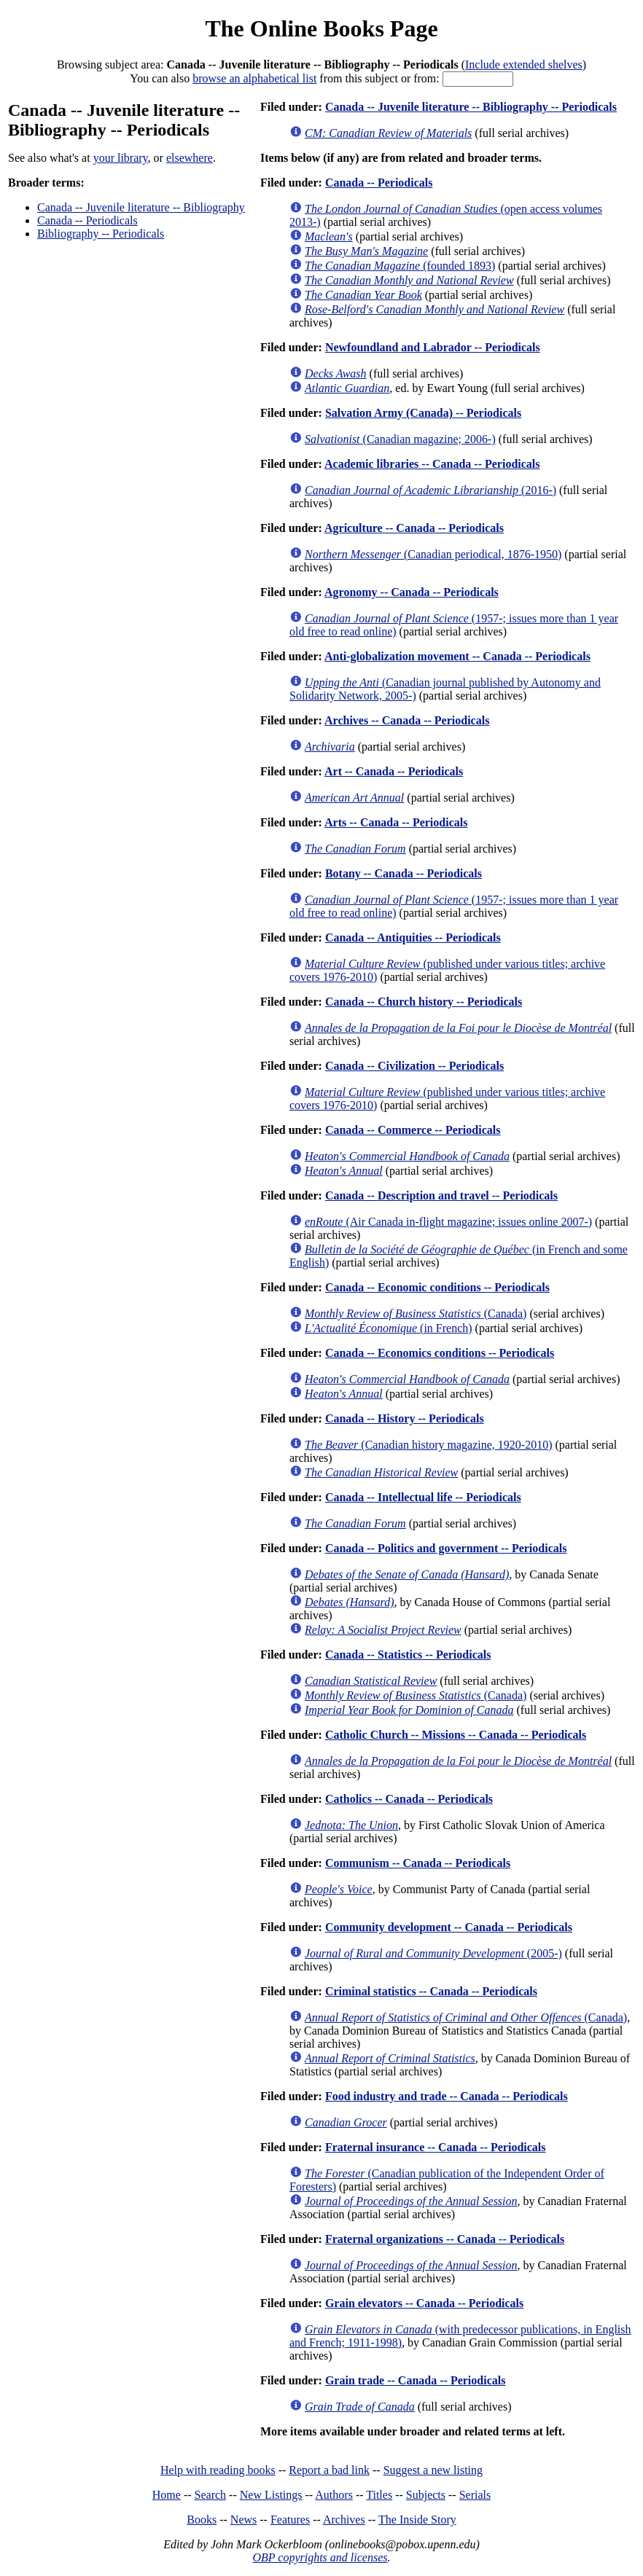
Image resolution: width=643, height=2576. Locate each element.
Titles (379, 2495)
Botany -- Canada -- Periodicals (403, 873)
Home (166, 2495)
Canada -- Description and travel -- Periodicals (441, 1195)
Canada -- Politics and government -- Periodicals (446, 1548)
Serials (475, 2495)
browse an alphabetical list (254, 78)
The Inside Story (417, 2519)
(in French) (388, 1328)
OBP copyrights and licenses (319, 2557)
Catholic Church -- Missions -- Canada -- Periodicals (455, 1735)
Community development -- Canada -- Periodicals (448, 1927)
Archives (344, 2519)
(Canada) (415, 1313)
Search (211, 2495)
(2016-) (430, 490)
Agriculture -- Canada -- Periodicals (414, 528)
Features (290, 2519)
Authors (334, 2495)
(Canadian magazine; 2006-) (400, 439)
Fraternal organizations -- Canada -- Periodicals (444, 2239)
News (243, 2519)
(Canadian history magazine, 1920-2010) (428, 1444)
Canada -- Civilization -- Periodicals (414, 1066)
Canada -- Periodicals (87, 220)
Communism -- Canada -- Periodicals (417, 1863)
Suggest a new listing (433, 2470)
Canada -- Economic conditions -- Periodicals (437, 1287)
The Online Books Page (321, 28)
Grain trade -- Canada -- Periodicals (415, 2380)
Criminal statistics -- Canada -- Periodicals (431, 1991)
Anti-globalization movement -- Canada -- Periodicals (457, 656)
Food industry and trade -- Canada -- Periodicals (446, 2096)
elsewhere (189, 158)
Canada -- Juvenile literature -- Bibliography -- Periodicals (471, 107)
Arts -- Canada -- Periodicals (395, 822)
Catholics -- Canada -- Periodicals (409, 1799)
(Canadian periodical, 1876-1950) (433, 554)
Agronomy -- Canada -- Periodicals (411, 592)
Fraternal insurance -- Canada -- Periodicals (435, 2147)
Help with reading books (218, 2470)
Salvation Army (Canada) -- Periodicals (423, 413)
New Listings (271, 2495)
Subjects (425, 2495)
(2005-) (433, 1953)
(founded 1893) (400, 265)
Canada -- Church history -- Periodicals (423, 1001)
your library (120, 158)
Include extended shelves (523, 64)
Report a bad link (329, 2470)
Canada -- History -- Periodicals (404, 1418)
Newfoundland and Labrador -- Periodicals (432, 347)
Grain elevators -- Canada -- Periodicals (424, 2303)
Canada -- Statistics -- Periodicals (408, 1654)
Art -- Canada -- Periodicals (393, 771)
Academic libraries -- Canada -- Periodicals (432, 464)
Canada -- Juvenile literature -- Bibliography (141, 207)
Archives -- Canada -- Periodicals (406, 720)
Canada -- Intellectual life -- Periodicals (423, 1497)
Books (202, 2519)
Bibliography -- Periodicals (100, 233)
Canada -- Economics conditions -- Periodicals (439, 1353)
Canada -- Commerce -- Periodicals (413, 1130)
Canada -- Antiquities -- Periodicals (413, 937)
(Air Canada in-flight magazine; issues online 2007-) (448, 1221)
